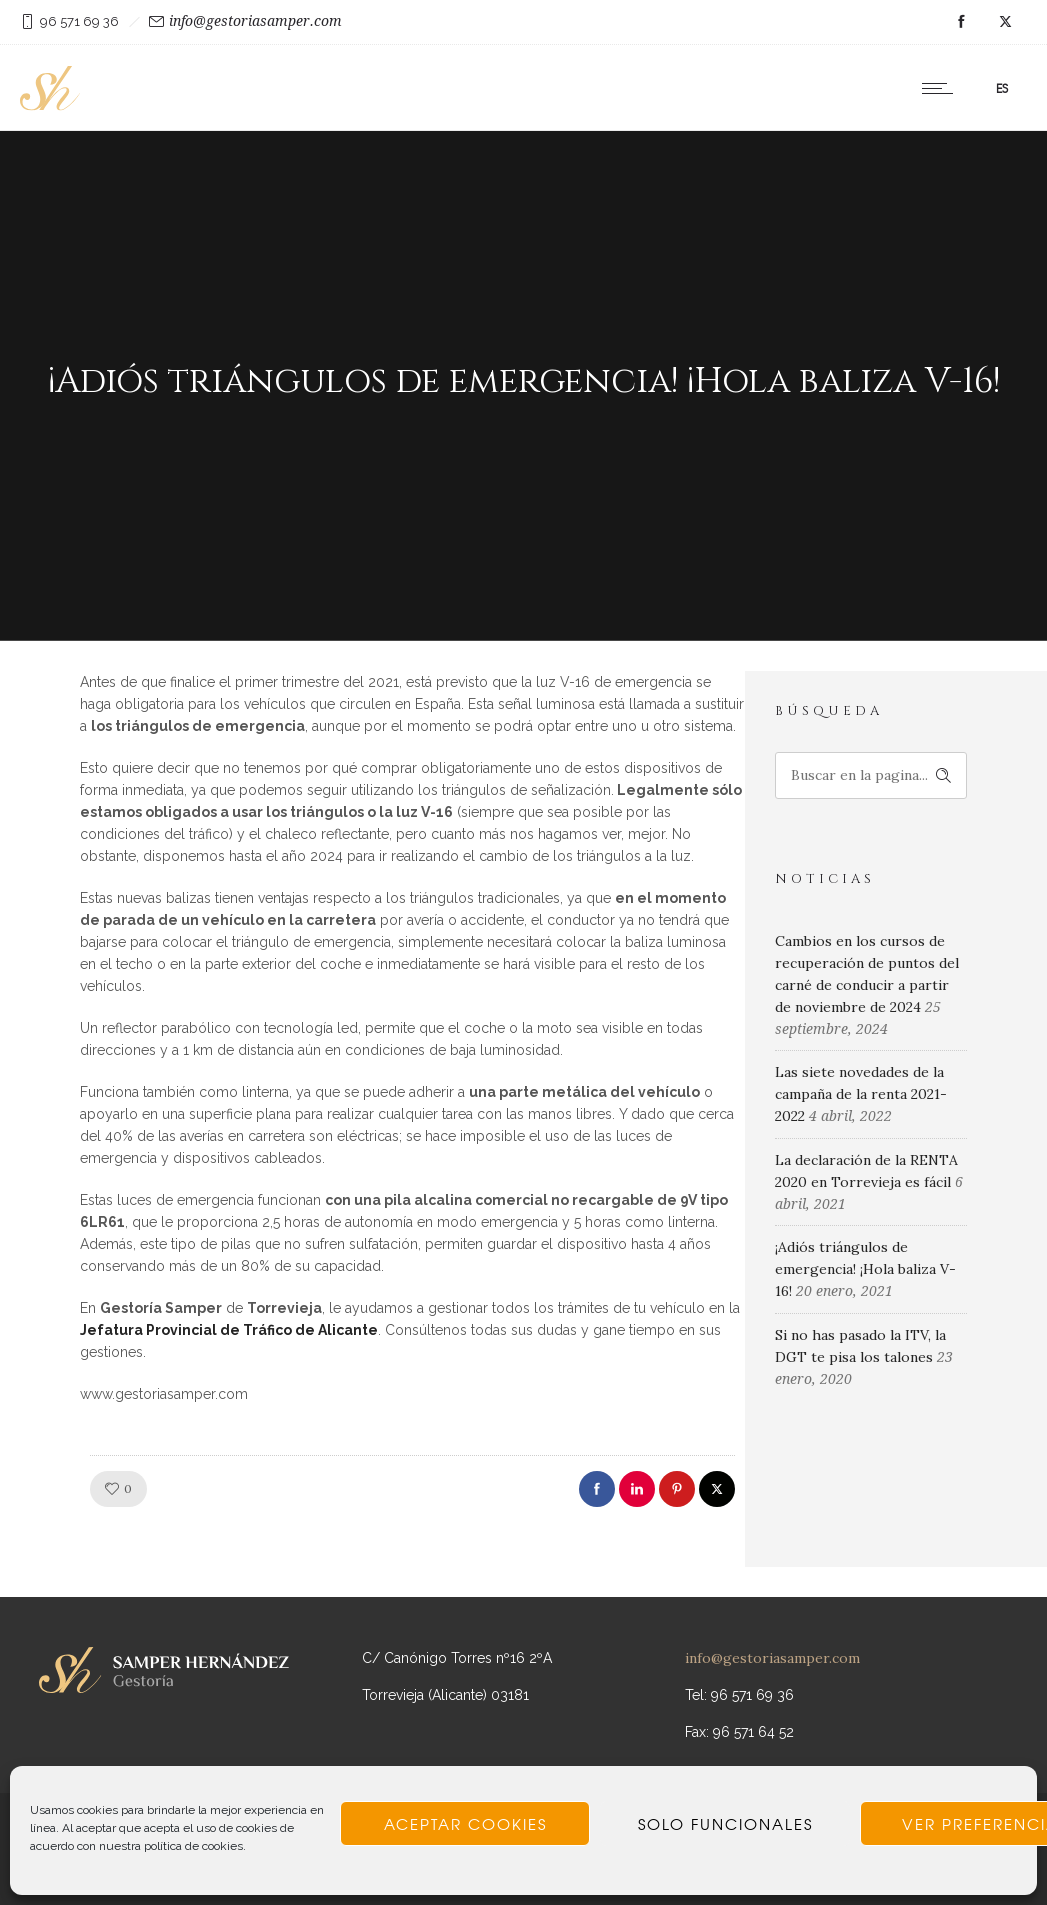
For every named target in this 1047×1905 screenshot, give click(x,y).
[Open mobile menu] (942, 88)
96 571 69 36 (79, 21)
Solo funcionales (725, 1824)
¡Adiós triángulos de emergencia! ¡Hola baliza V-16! (865, 1269)
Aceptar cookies (465, 1824)
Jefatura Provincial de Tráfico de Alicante (229, 1330)
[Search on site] (871, 775)
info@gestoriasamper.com (255, 21)
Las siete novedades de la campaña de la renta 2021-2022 (861, 1094)
